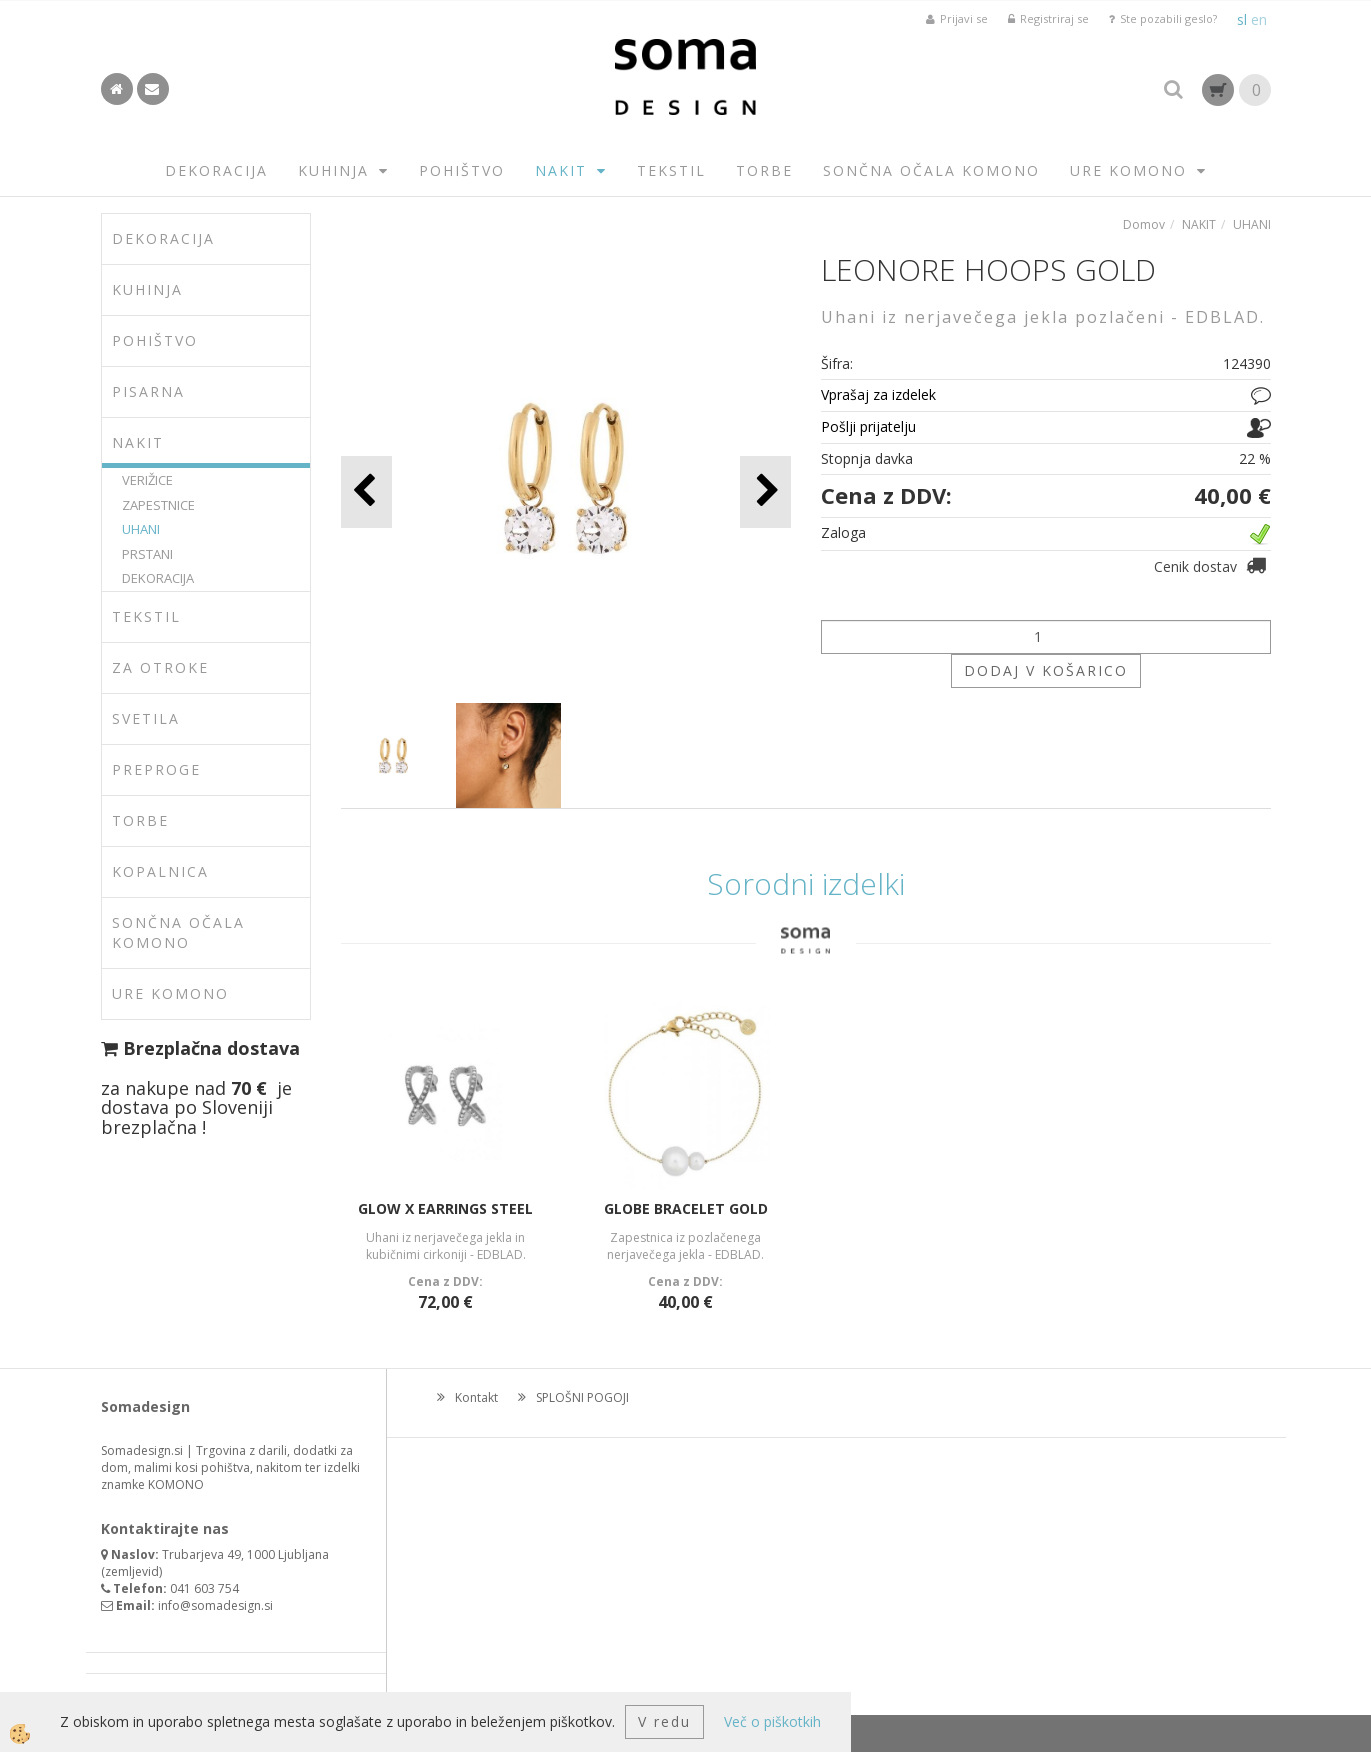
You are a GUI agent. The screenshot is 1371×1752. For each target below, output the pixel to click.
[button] (765, 491)
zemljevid (132, 1571)
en (1259, 19)
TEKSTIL (671, 170)
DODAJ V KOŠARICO (1046, 670)
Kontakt (476, 1397)
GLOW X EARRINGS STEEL (445, 1208)
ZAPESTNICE (158, 505)
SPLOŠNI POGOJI (582, 1397)
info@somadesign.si (215, 1605)
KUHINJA (333, 170)
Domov (1144, 224)
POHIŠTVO (462, 170)
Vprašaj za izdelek (878, 394)
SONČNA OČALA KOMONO (931, 170)
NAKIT (561, 170)
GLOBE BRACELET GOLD (686, 1208)
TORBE (764, 170)
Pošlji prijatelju (868, 426)
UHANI (141, 529)
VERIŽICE (147, 480)
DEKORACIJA (216, 170)
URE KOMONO (1128, 170)
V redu (664, 1721)
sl (1242, 19)
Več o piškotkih (772, 1721)
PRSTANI (147, 554)
